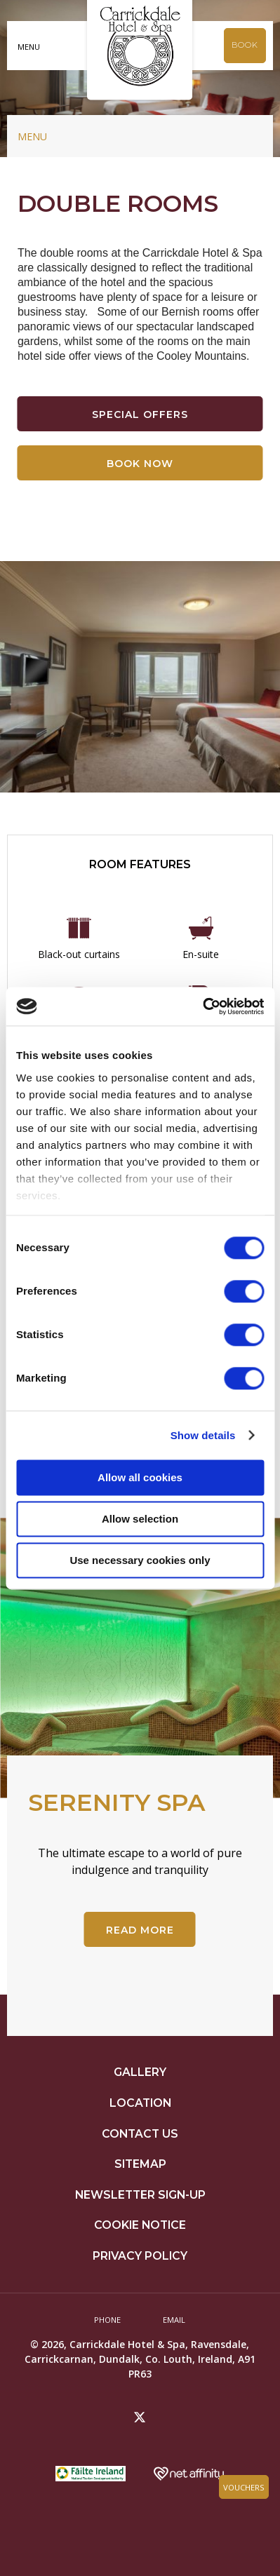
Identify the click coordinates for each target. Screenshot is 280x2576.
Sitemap (140, 2164)
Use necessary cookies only (139, 1560)
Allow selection (140, 1519)
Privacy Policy (140, 2256)
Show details (203, 1435)
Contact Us (140, 2133)
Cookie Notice (140, 2225)
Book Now (140, 463)
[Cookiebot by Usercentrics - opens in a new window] (202, 1006)
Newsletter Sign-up (140, 2194)
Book (245, 45)
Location (140, 2103)
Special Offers (140, 414)
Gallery (140, 2072)
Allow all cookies (140, 1477)
